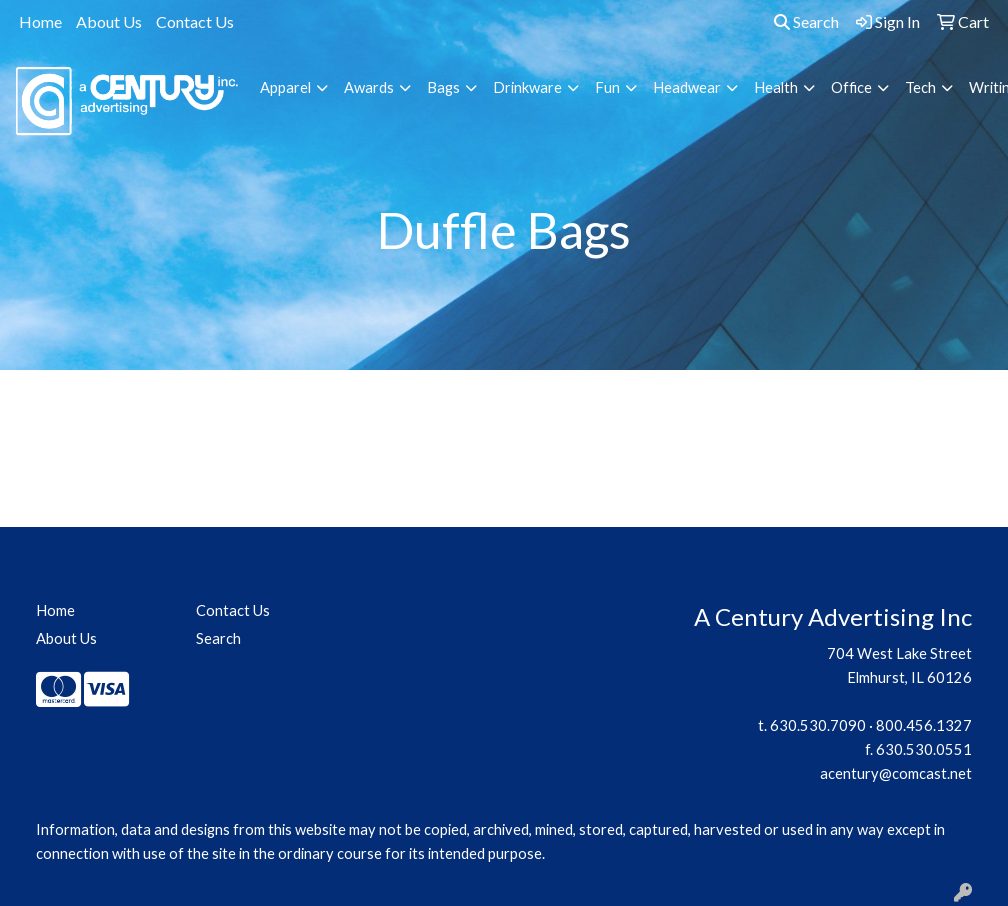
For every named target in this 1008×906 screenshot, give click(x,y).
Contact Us (195, 21)
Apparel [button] (285, 87)
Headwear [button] (687, 87)
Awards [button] (369, 87)
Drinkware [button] (527, 87)
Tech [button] (920, 87)
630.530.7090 (818, 725)
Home (40, 21)
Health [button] (776, 87)
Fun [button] (607, 87)
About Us (109, 21)
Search (806, 21)
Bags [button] (443, 87)
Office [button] (851, 87)
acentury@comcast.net (896, 773)
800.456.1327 (924, 725)
